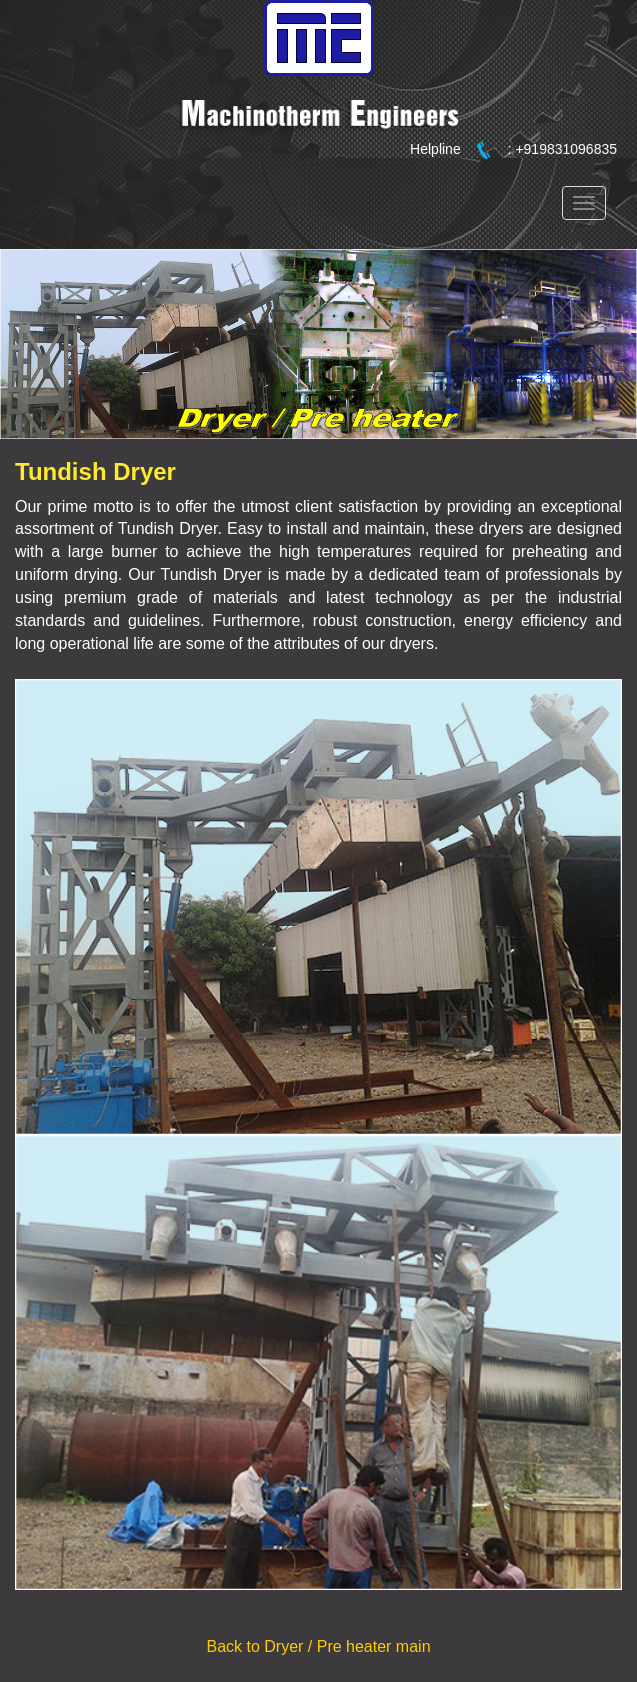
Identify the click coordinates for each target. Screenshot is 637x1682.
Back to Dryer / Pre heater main (318, 1646)
